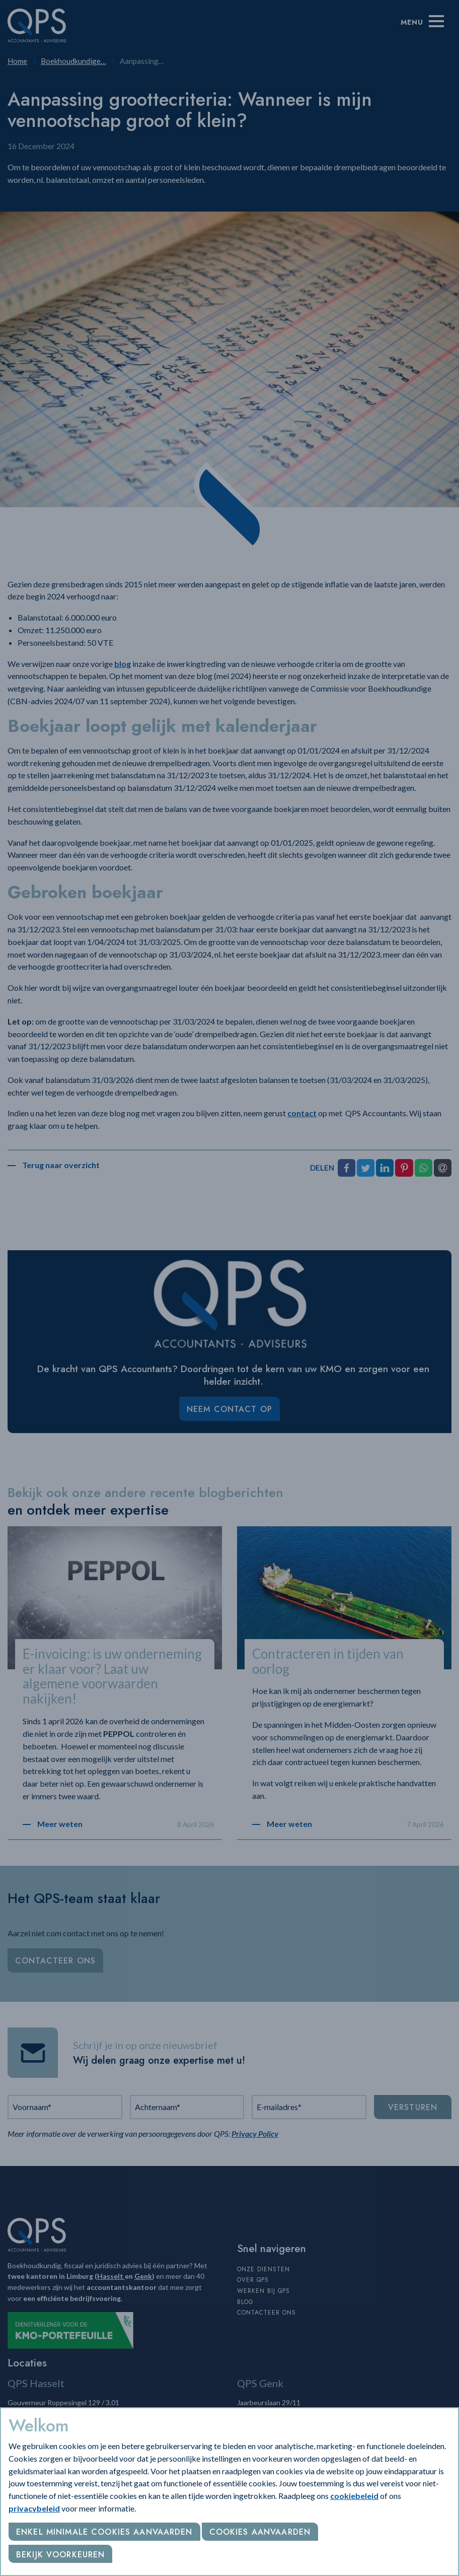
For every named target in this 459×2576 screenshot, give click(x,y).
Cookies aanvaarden (260, 2532)
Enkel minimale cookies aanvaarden (104, 2532)
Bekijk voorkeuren (60, 2554)
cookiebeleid (354, 2495)
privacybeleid (34, 2508)
